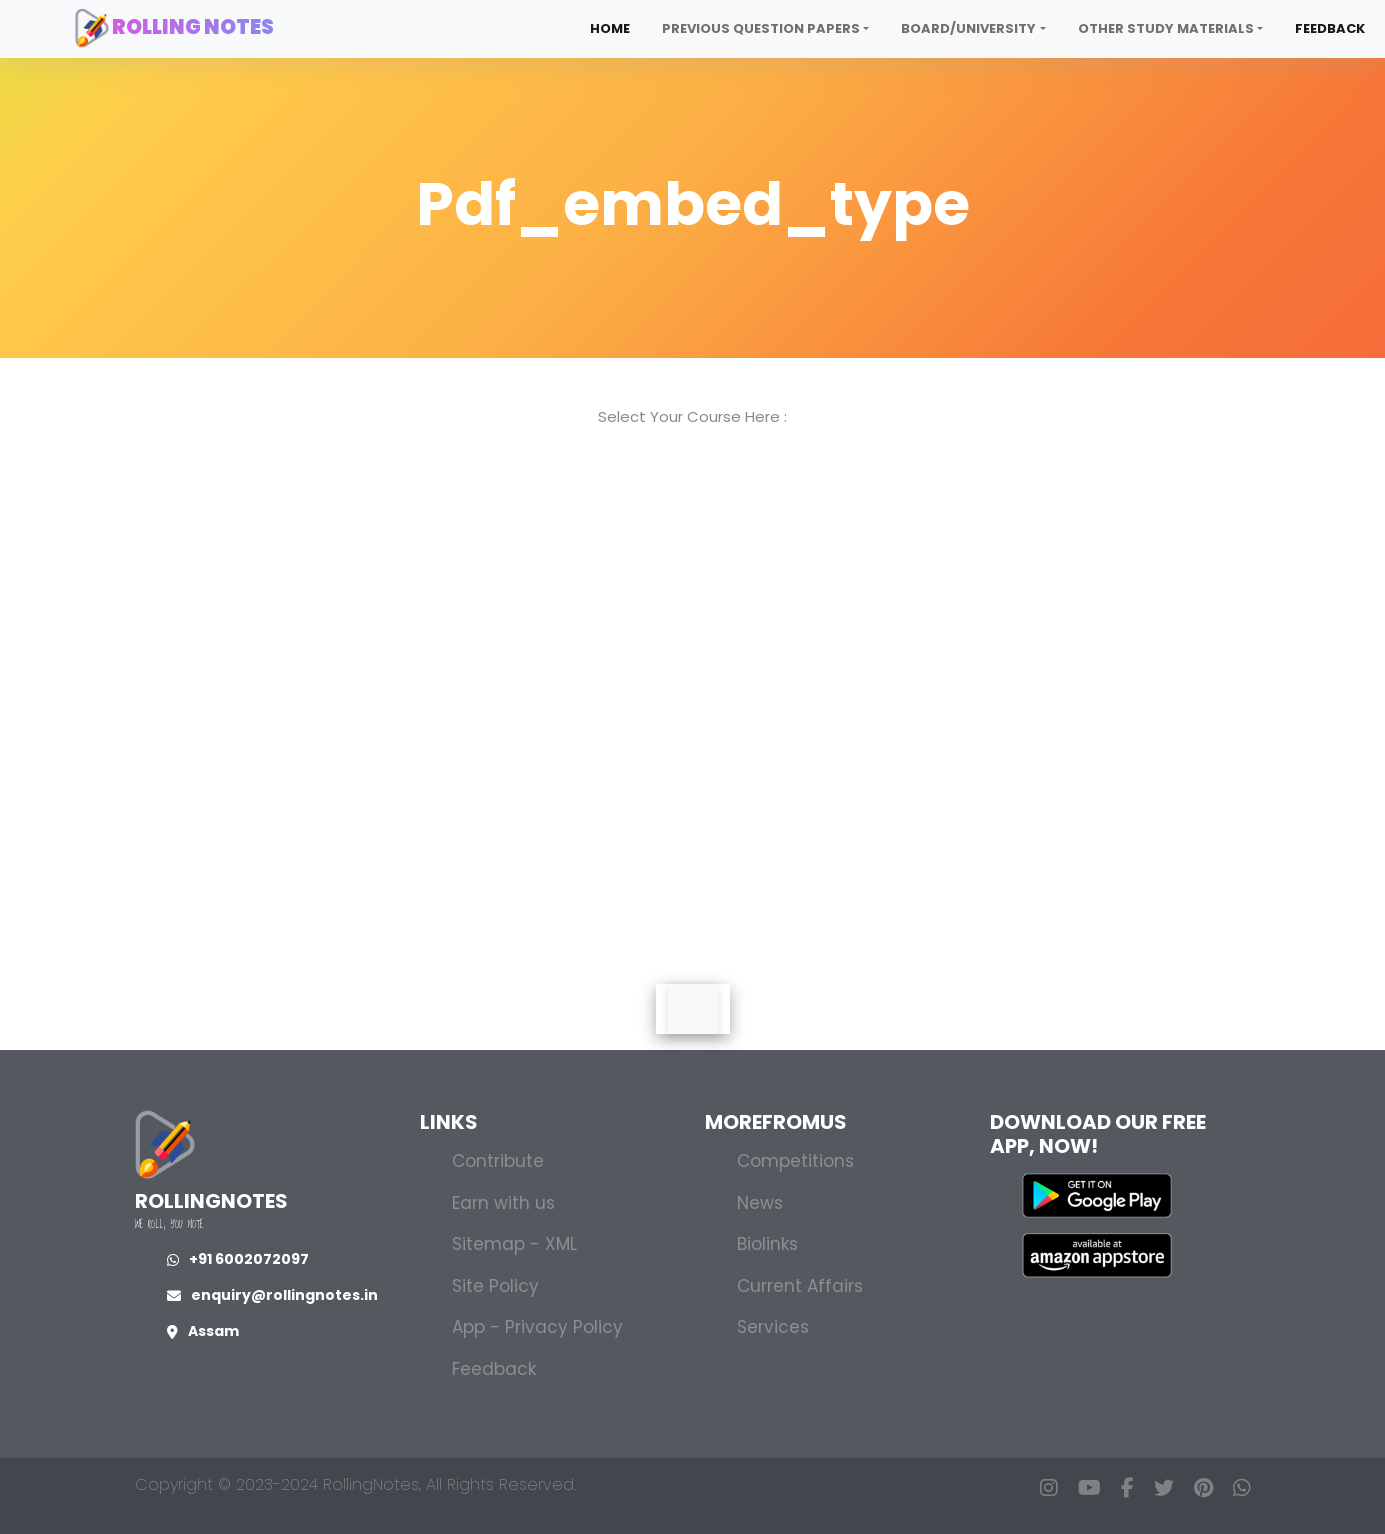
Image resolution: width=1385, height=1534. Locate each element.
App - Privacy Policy (537, 1327)
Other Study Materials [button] (1166, 28)
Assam (203, 1331)
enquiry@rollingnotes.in (272, 1295)
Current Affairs (800, 1286)
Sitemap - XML (514, 1244)
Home (610, 28)
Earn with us (503, 1203)
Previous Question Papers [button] (761, 28)
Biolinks (767, 1244)
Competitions (795, 1161)
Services (773, 1327)
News (760, 1203)
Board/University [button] (968, 28)
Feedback (1330, 28)
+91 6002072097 (238, 1259)
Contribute (498, 1161)
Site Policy (495, 1286)
